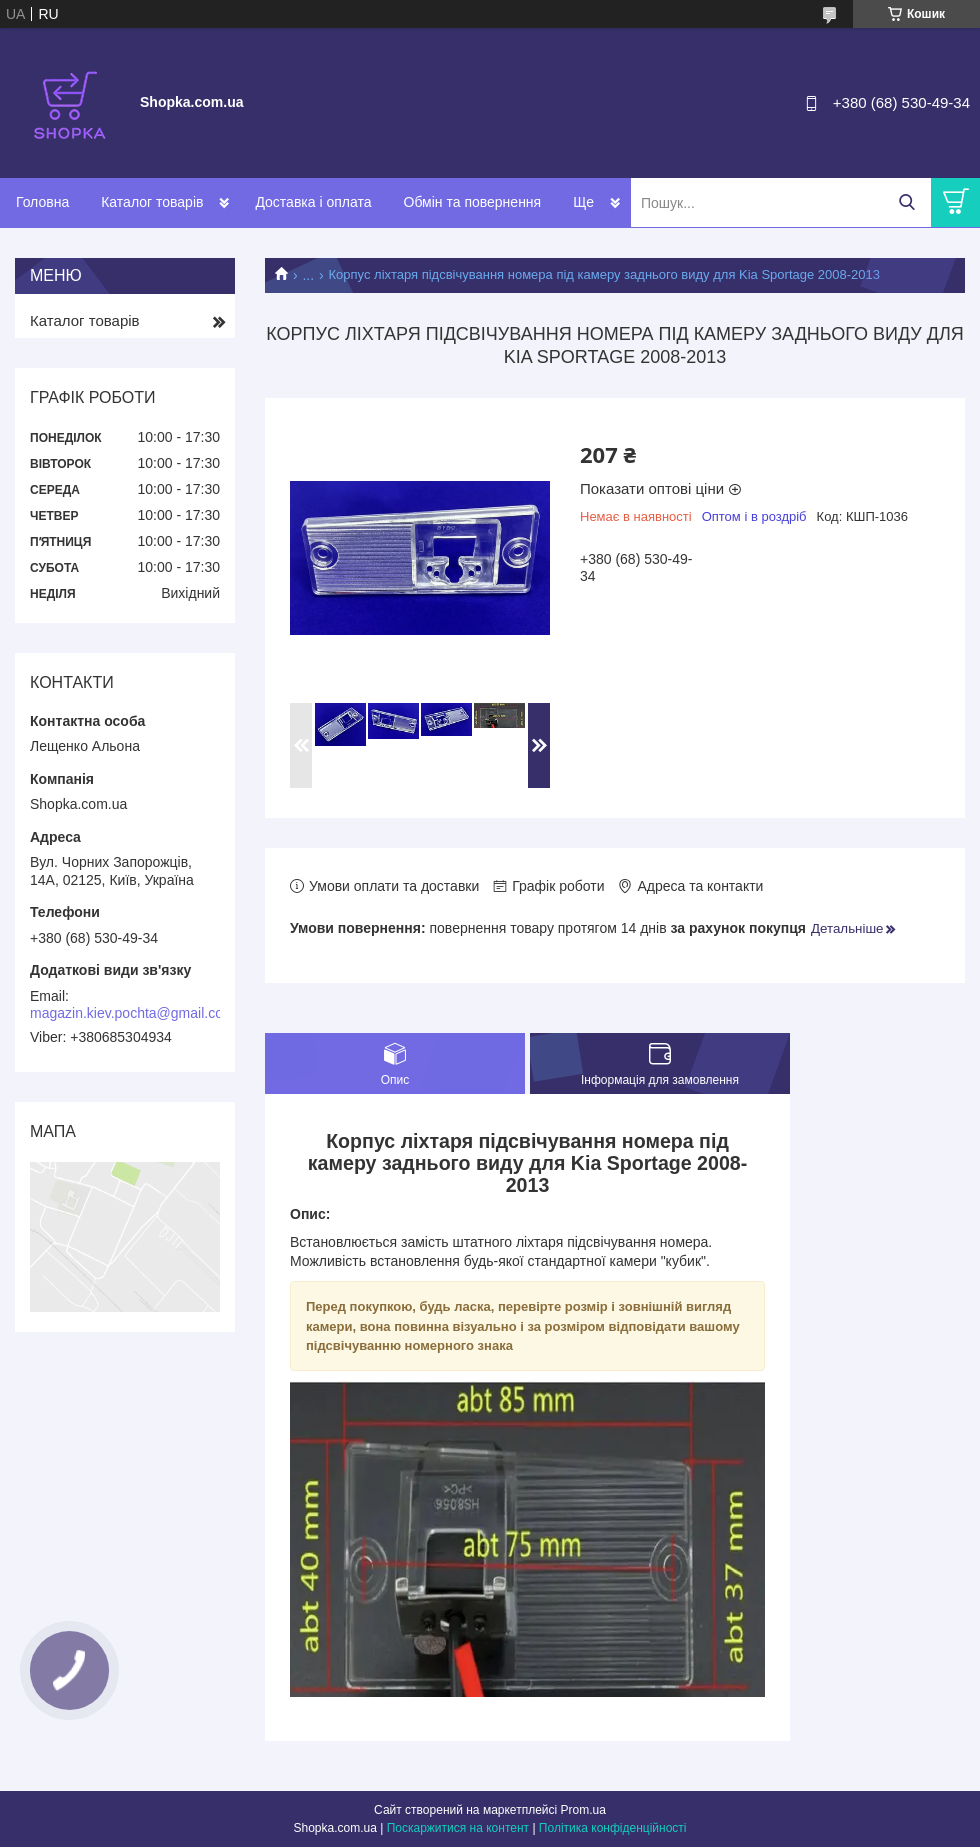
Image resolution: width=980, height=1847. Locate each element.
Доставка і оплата (313, 202)
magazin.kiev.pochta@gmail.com (132, 1013)
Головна (42, 202)
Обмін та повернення (473, 202)
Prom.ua (583, 1810)
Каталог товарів (152, 202)
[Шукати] (906, 202)
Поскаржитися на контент (458, 1828)
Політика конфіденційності (613, 1828)
